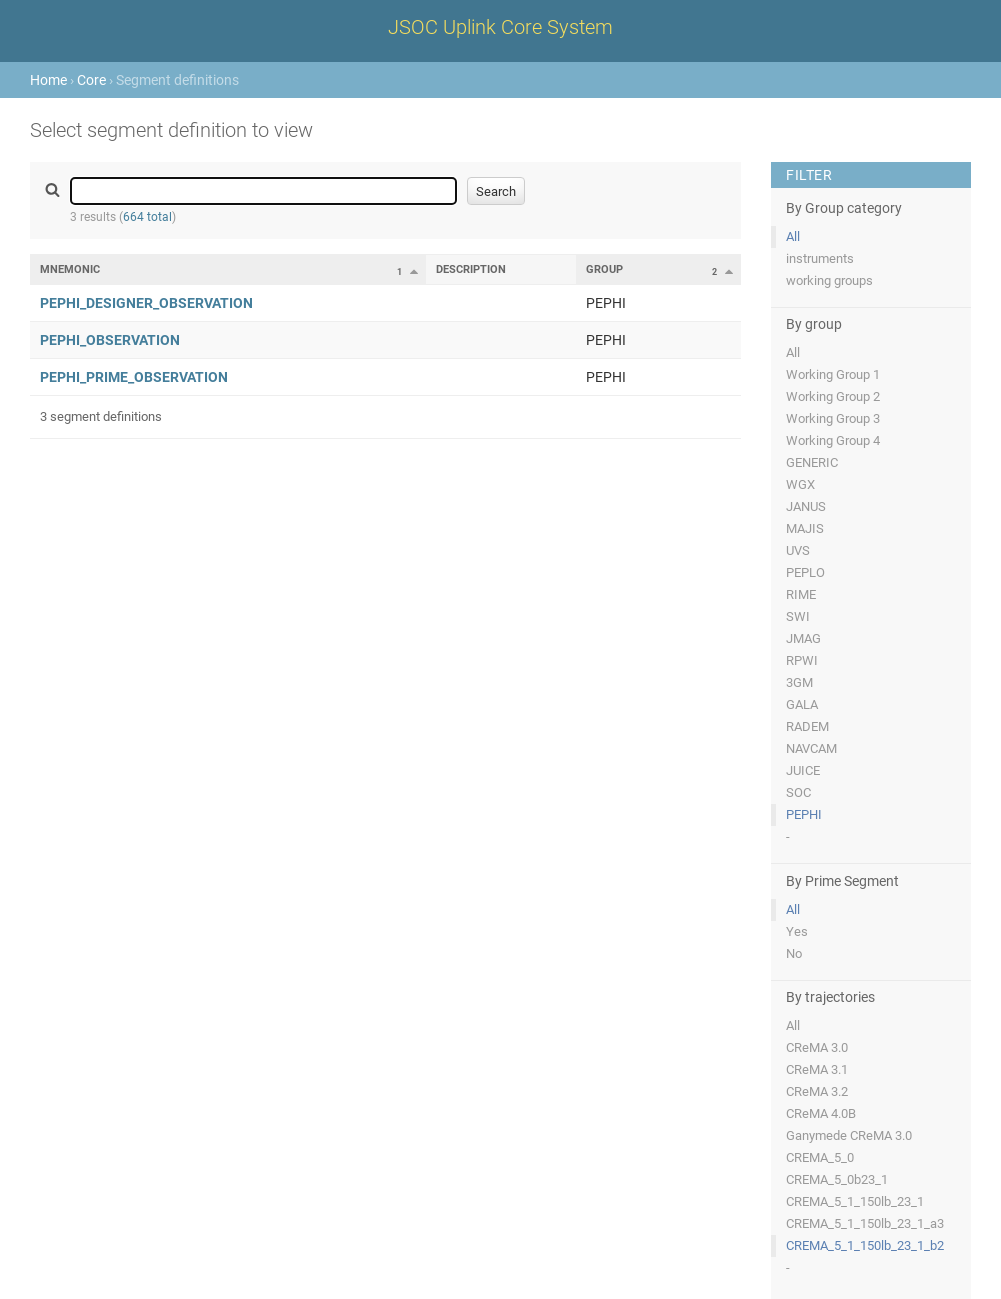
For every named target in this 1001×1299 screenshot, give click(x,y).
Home (48, 80)
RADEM (807, 726)
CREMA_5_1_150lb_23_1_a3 (865, 1223)
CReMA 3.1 (817, 1069)
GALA (802, 704)
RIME (801, 594)
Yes (797, 931)
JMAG (803, 638)
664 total (147, 217)
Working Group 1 (833, 374)
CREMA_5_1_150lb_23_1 (855, 1201)
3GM (799, 682)
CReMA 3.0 (817, 1047)
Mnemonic (70, 269)
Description (471, 269)
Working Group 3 (833, 418)
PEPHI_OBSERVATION (110, 340)
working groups (829, 280)
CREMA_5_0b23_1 (837, 1179)
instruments (820, 258)
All (793, 236)
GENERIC (812, 462)
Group (604, 269)
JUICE (803, 770)
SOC (798, 792)
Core (91, 80)
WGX (800, 484)
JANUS (806, 506)
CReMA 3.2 (817, 1091)
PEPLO (805, 572)
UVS (798, 550)
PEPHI (804, 814)
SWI (798, 616)
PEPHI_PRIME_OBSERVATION (134, 377)
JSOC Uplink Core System (500, 27)
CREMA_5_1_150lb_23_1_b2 (865, 1245)
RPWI (802, 660)
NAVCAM (811, 748)
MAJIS (805, 528)
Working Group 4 (833, 440)
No (794, 953)
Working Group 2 (833, 396)
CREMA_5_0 (820, 1157)
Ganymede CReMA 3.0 (849, 1135)
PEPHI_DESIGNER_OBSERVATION (146, 303)
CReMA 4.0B (821, 1113)
